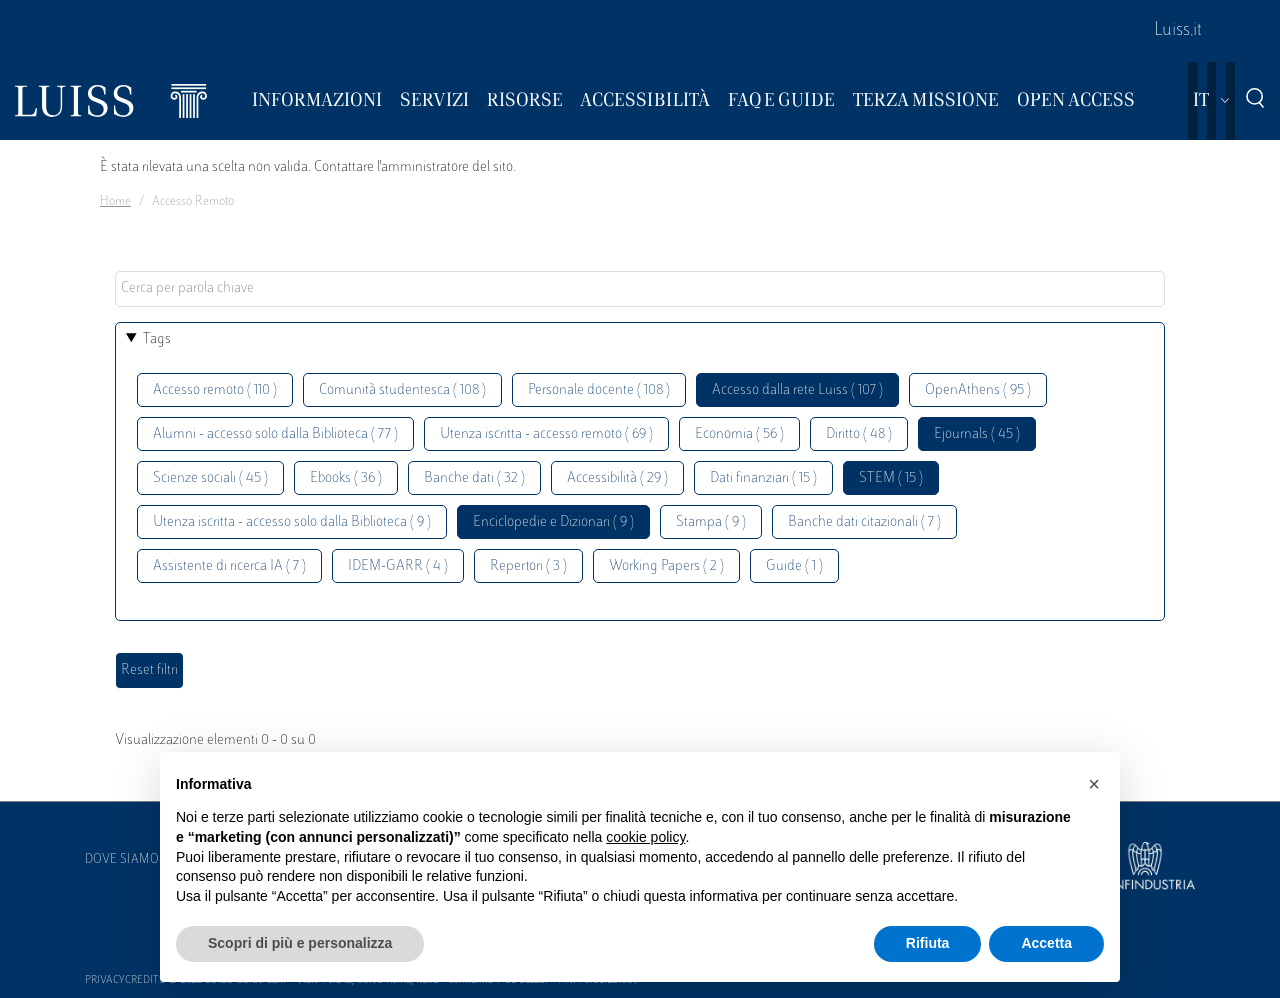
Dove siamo (122, 860)
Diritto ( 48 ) (859, 434)
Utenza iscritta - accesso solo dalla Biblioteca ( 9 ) (292, 522)
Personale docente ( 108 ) (599, 390)
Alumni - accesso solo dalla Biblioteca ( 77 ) (275, 434)
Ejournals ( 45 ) (977, 434)
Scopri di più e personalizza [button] (300, 943)
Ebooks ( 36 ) (346, 478)
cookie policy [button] (645, 837)
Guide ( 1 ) (794, 566)
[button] (1094, 784)
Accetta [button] (1046, 943)
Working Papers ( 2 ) (666, 566)
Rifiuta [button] (928, 943)
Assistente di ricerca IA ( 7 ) (229, 566)
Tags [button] (157, 339)
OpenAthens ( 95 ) (978, 390)
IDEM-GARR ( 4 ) (398, 566)
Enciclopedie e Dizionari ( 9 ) (553, 522)
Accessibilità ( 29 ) (617, 478)
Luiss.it (1178, 31)
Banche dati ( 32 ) (474, 478)
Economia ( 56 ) (739, 434)
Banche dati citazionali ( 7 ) (864, 522)
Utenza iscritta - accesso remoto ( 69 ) (546, 434)
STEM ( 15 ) (891, 478)
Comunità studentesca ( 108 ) (402, 390)
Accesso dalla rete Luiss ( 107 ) (797, 390)
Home (115, 202)
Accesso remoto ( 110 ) (215, 390)
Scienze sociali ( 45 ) (210, 478)
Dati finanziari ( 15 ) (763, 478)
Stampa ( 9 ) (711, 522)
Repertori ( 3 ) (528, 566)
